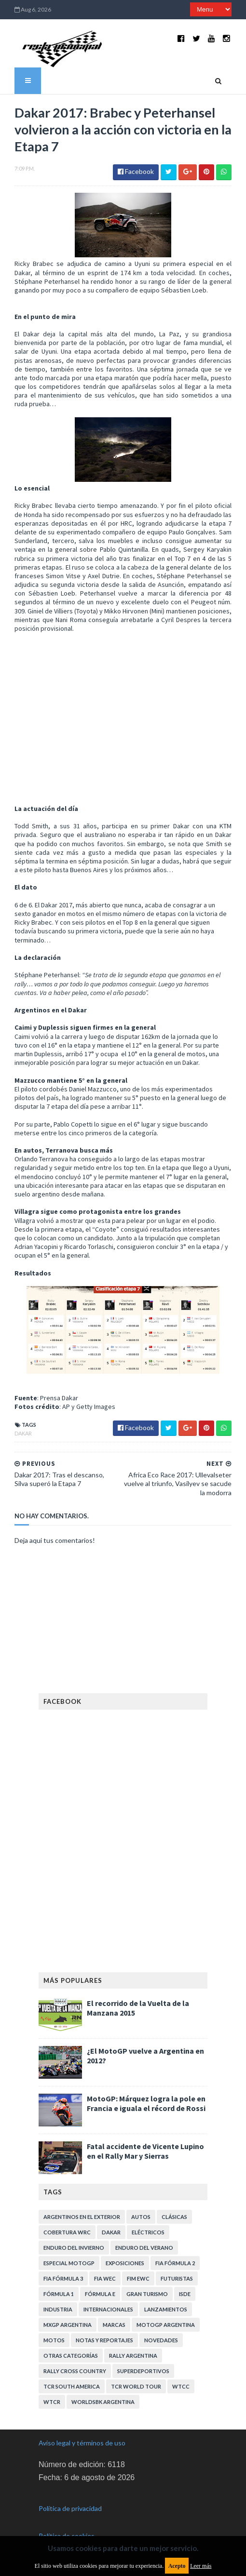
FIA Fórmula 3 (63, 2278)
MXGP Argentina (67, 2325)
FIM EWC (138, 2278)
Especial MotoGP (69, 2263)
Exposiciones (125, 2263)
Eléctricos (148, 2232)
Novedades (161, 2340)
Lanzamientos (165, 2309)
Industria (57, 2309)
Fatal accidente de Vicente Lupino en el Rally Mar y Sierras (145, 2151)
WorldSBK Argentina (103, 2402)
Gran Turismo (147, 2294)
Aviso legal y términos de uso (82, 2443)
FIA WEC (105, 2278)
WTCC (181, 2386)
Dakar (23, 1433)
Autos (140, 2217)
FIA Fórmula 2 (175, 2263)
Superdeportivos (143, 2371)
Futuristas (177, 2278)
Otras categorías (70, 2355)
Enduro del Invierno (73, 2247)
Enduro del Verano (144, 2247)
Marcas (114, 2325)
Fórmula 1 (58, 2294)
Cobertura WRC (67, 2232)
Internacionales (108, 2309)
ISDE (185, 2294)
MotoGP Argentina (166, 2325)
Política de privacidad (70, 2508)
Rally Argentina (133, 2355)
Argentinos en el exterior (81, 2217)
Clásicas (174, 2217)
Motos (54, 2340)
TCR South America (71, 2386)
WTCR (51, 2402)
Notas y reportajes (104, 2340)
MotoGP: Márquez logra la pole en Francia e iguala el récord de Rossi (146, 2103)
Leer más (200, 2566)
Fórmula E (100, 2294)
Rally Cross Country (74, 2371)
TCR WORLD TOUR (136, 2386)
